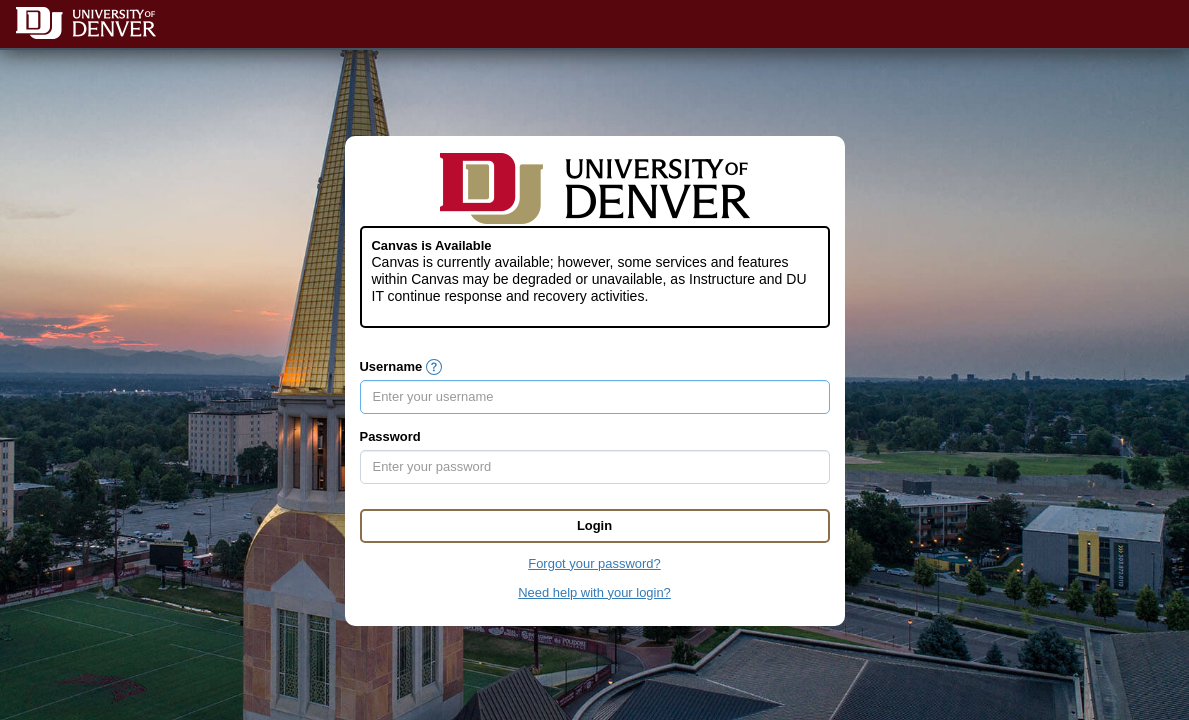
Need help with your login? (594, 592)
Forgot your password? (594, 563)
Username (391, 366)
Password (390, 436)
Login (594, 525)
